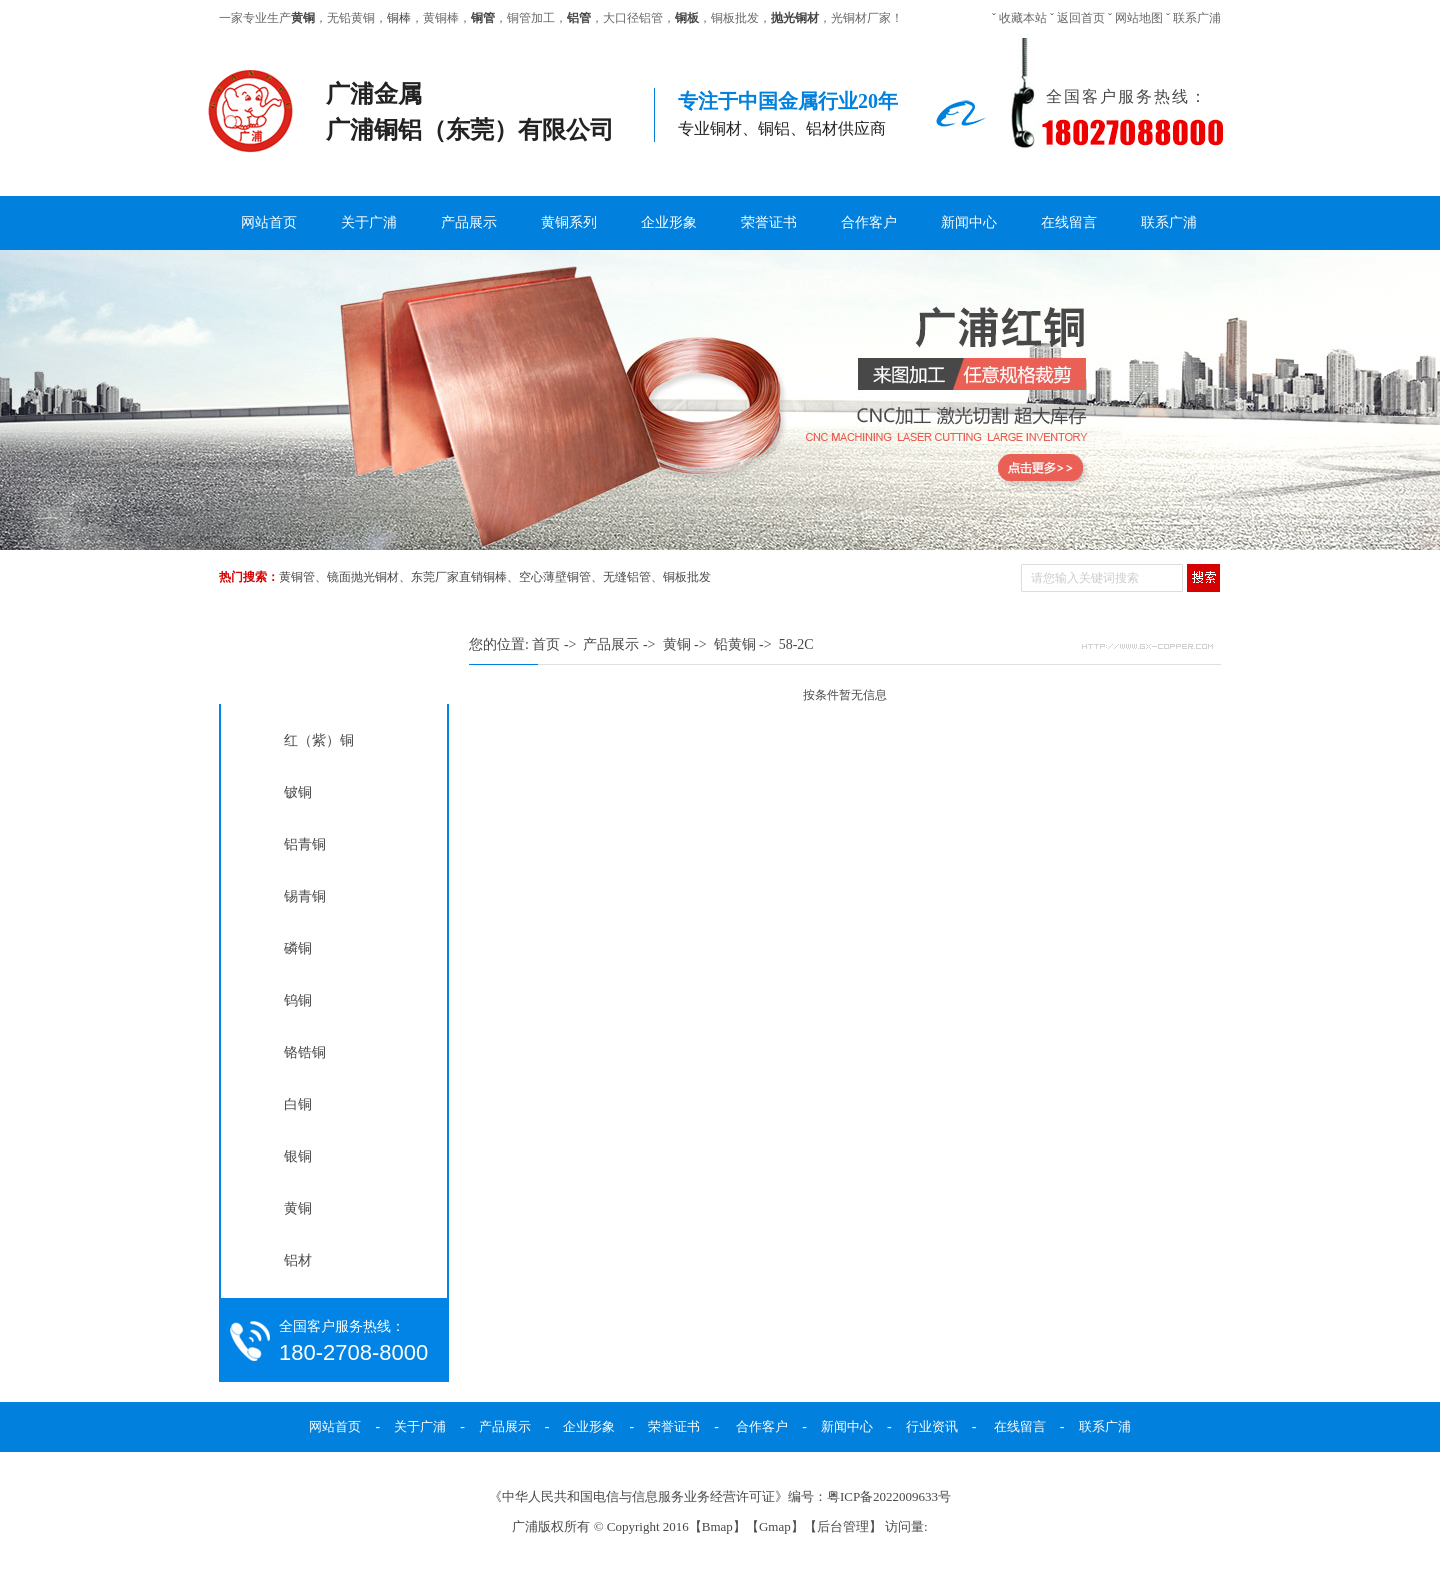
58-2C (796, 644)
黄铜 (298, 1208)
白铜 (298, 1104)
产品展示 (469, 222)
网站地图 (1139, 18)
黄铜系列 (569, 222)
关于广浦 (369, 222)
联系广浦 (1197, 18)
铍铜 (298, 792)
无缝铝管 (627, 577)
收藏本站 (1023, 18)
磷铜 (298, 948)
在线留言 (1069, 222)
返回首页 (1081, 18)
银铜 (298, 1156)
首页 (546, 644)
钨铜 (298, 1000)
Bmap (717, 1526)
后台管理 (843, 1526)
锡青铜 (305, 896)
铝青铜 (305, 844)
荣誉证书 (769, 222)
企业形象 (669, 222)
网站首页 (269, 222)
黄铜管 (297, 577)
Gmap (775, 1526)
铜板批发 (687, 577)
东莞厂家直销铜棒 (459, 577)
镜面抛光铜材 (363, 577)
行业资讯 (932, 1426)
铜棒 (399, 18)
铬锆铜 (305, 1052)
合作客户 (869, 222)
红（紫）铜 (319, 740)
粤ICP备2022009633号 (889, 1496)
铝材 (298, 1260)
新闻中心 (969, 222)
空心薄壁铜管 (555, 577)
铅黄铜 (735, 644)
